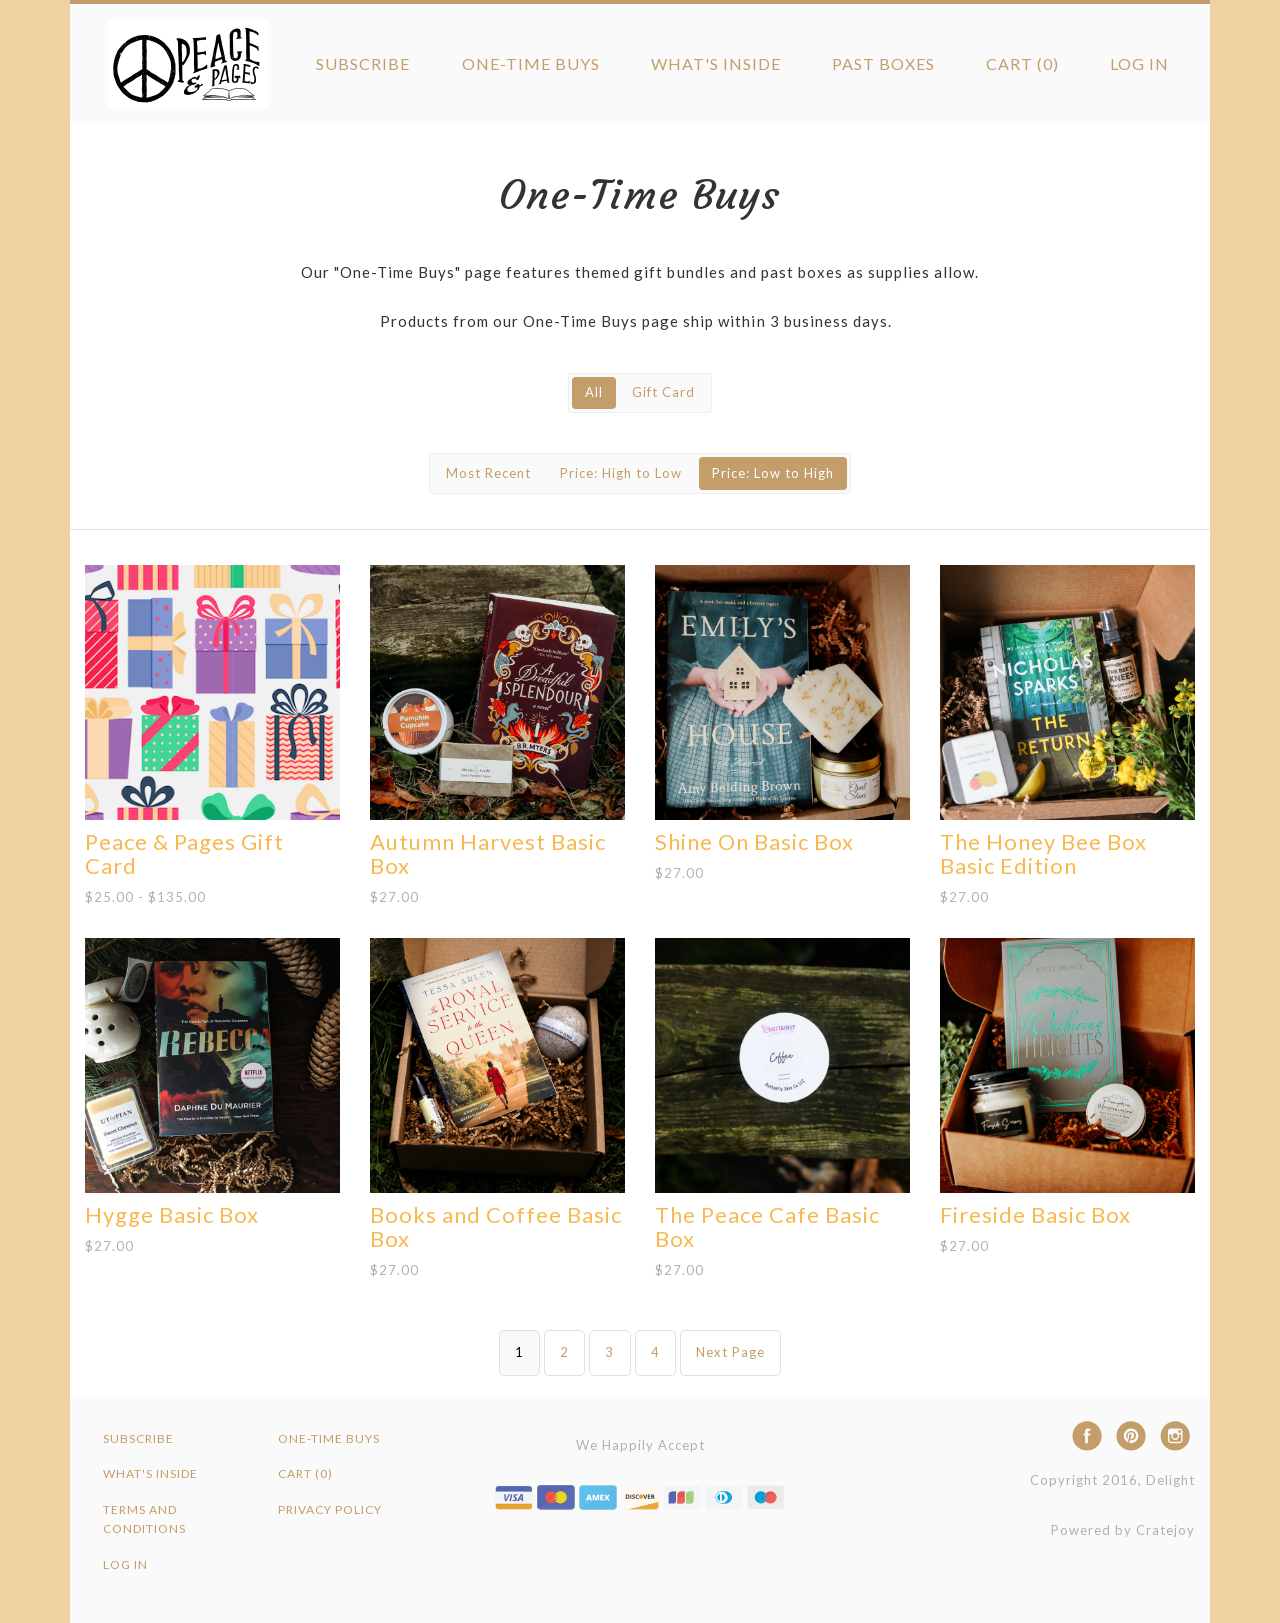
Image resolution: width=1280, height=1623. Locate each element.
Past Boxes (883, 63)
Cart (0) (1022, 63)
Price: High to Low (621, 473)
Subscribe (363, 63)
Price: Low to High (773, 473)
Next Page (730, 1352)
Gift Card (663, 392)
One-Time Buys (531, 63)
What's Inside (716, 63)
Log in (1139, 63)
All (594, 392)
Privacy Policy (330, 1509)
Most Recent (488, 473)
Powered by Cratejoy (1123, 1530)
